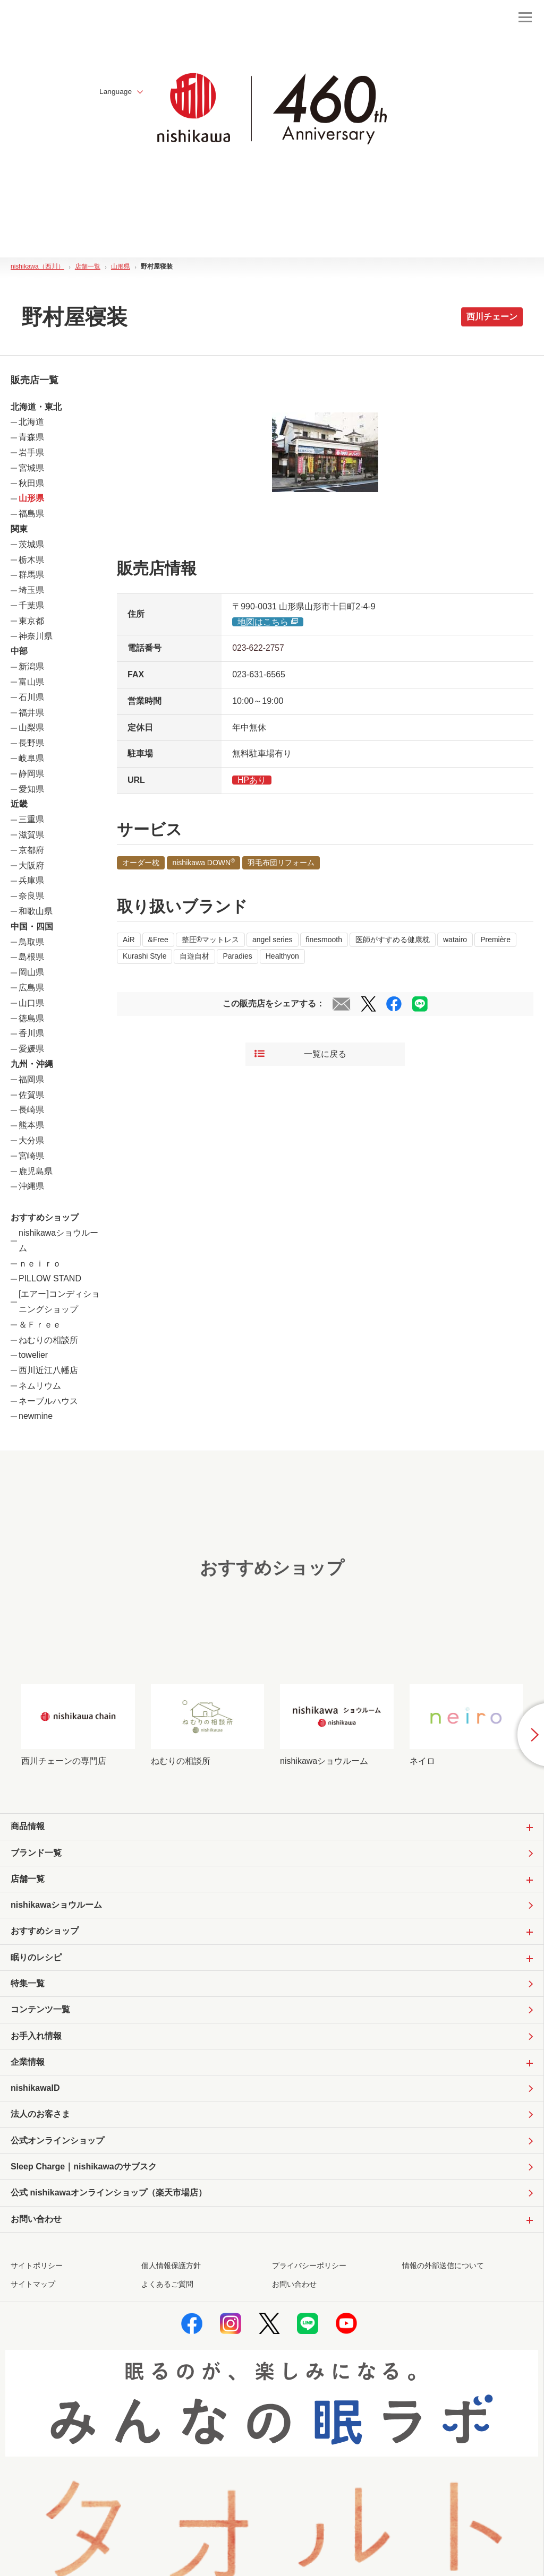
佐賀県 (31, 1094)
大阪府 (31, 865)
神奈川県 (36, 636)
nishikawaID (35, 2090)
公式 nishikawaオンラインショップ (109, 2196)
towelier (33, 1354)
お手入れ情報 (36, 2038)
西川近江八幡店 (48, 1370)
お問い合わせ (294, 2288)
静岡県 (31, 773)
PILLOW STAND (50, 1278)
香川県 (31, 1033)
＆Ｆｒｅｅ (40, 1324)
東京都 (31, 620)
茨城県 (31, 544)
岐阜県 (31, 758)
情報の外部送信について (443, 2269)
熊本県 (31, 1125)
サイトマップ (33, 2288)
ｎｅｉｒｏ (40, 1263)
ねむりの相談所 (48, 1340)
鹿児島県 (36, 1171)
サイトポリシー (37, 2269)
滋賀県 (31, 834)
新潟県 (31, 666)
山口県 (31, 1002)
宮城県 (31, 467)
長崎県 (31, 1109)
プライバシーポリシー (309, 2269)
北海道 (31, 421)
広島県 (31, 987)
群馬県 (31, 574)
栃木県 (31, 559)
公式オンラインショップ (57, 2143)
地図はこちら (268, 621)
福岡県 (31, 1079)
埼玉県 (31, 590)
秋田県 (31, 483)
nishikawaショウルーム (56, 1905)
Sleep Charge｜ (84, 2170)
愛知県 (31, 789)
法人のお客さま (40, 2117)
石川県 (31, 697)
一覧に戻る (300, 1054)
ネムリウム (40, 1385)
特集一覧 (28, 1984)
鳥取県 (31, 941)
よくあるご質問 (167, 2288)
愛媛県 (31, 1048)
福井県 (31, 712)
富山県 (31, 681)
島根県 (31, 956)
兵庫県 (31, 880)
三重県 (31, 819)
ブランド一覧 (36, 1852)
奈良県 (31, 895)
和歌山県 (36, 911)
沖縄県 (31, 1186)
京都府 (31, 850)
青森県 (31, 437)
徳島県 (31, 1018)
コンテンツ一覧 (40, 2011)
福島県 (31, 513)
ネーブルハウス (48, 1401)
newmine (36, 1415)
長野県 (31, 742)
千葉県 (31, 605)
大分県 (31, 1140)
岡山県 (31, 972)
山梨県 (31, 727)
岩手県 (31, 452)
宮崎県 (31, 1155)
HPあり (251, 780)
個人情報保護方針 (171, 2269)
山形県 (31, 498)
